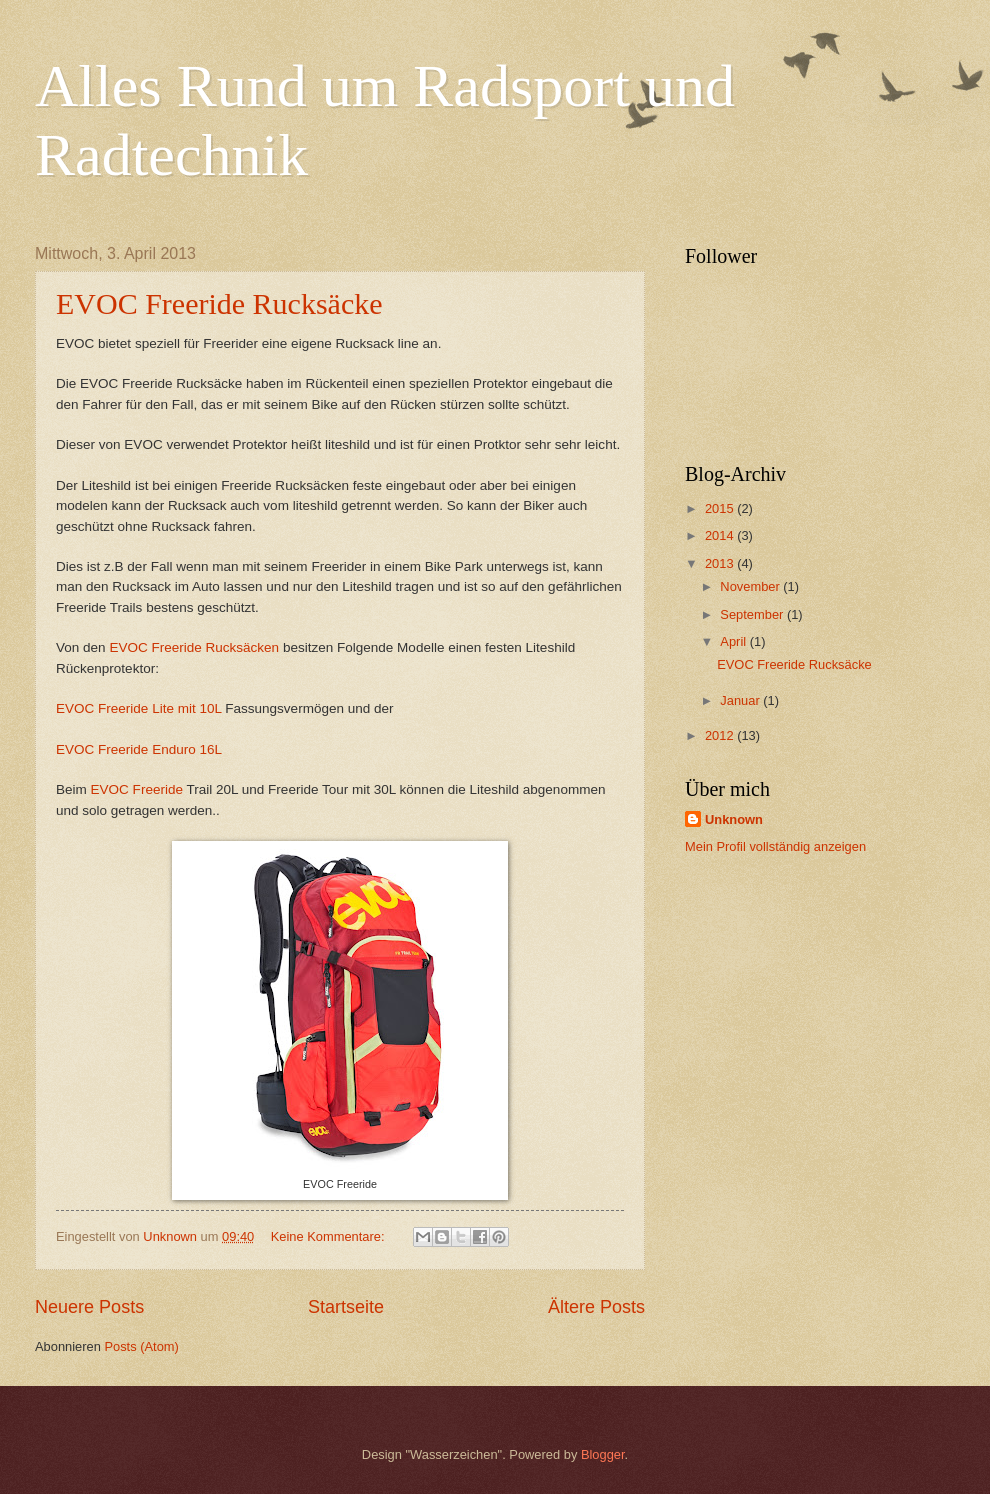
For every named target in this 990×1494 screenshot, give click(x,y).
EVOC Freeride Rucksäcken (194, 647)
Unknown (734, 819)
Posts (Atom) (141, 1346)
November (751, 586)
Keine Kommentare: (329, 1236)
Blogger (603, 1454)
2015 (721, 508)
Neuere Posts (89, 1307)
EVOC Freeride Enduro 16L (139, 749)
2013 (721, 563)
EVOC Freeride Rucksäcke (219, 303)
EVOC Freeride (139, 789)
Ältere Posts (596, 1307)
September (753, 614)
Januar (741, 700)
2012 (721, 735)
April (734, 641)
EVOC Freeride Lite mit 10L (139, 708)
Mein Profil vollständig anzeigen (775, 846)
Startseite (346, 1307)
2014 (721, 535)
